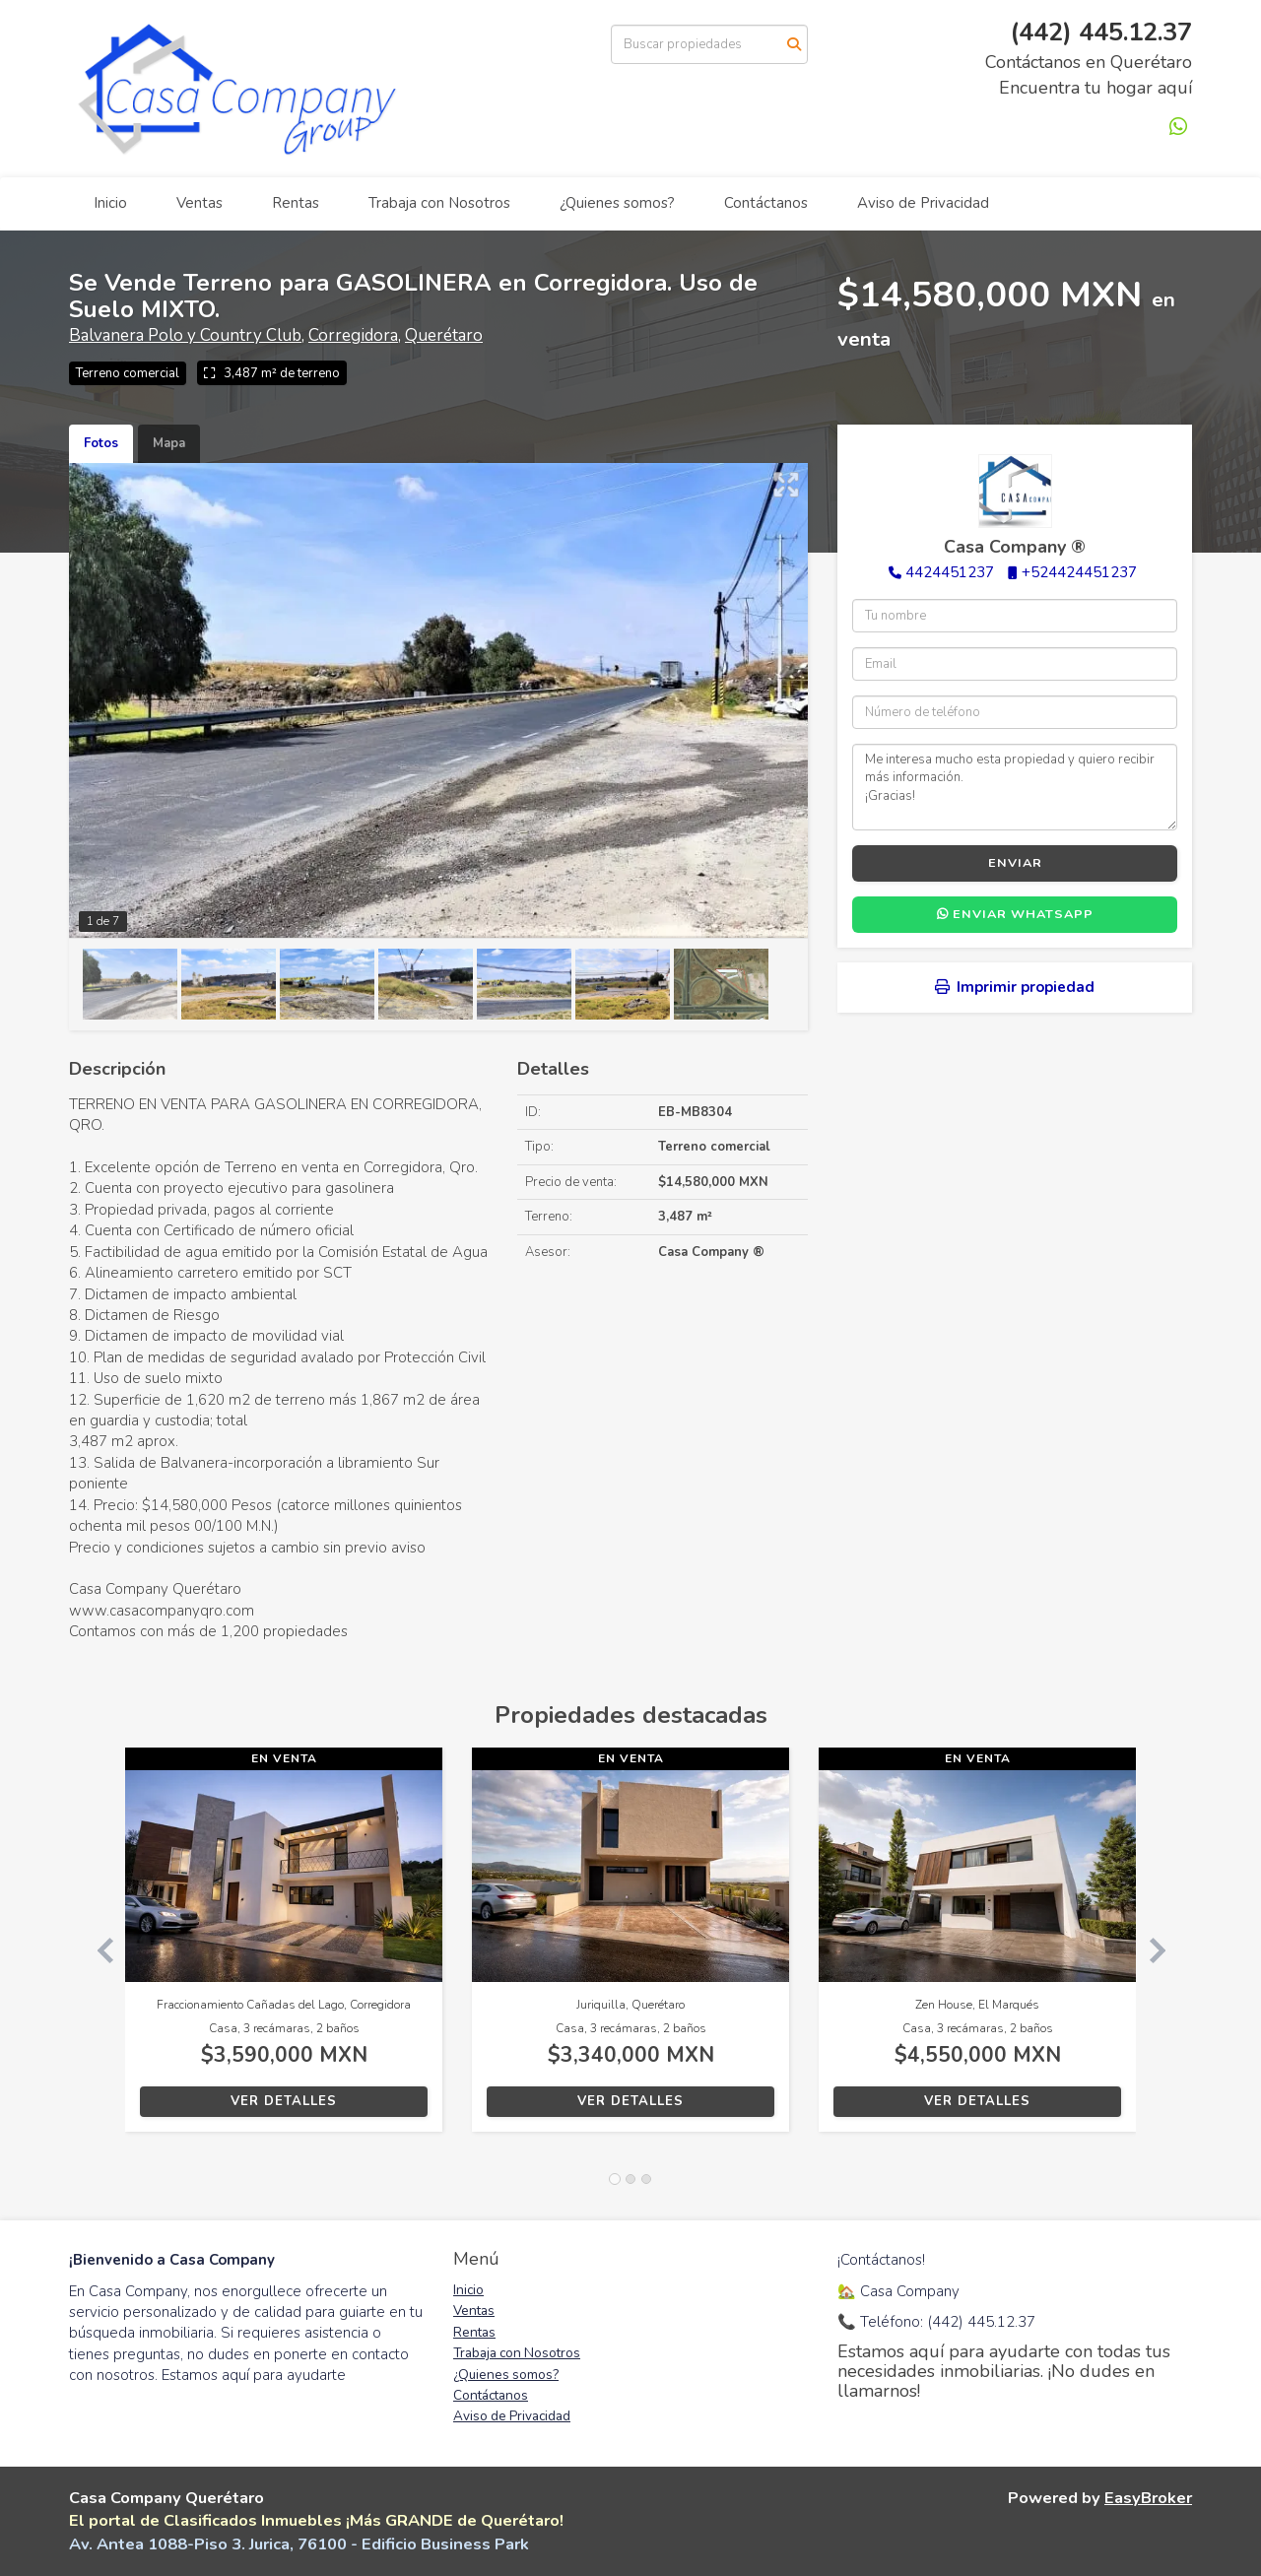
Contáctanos (766, 203)
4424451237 (949, 572)
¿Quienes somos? (617, 203)
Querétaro (444, 335)
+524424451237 (1079, 572)
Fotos (101, 443)
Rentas (295, 203)
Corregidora (353, 335)
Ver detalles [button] (284, 2101)
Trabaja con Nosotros (439, 203)
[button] (97, 1949)
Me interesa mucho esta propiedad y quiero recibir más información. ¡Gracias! (1014, 787)
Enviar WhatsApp (1015, 914)
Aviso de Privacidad (923, 203)
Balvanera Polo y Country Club (185, 335)
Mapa (169, 443)
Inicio (110, 203)
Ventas (199, 203)
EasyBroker (1148, 2497)
